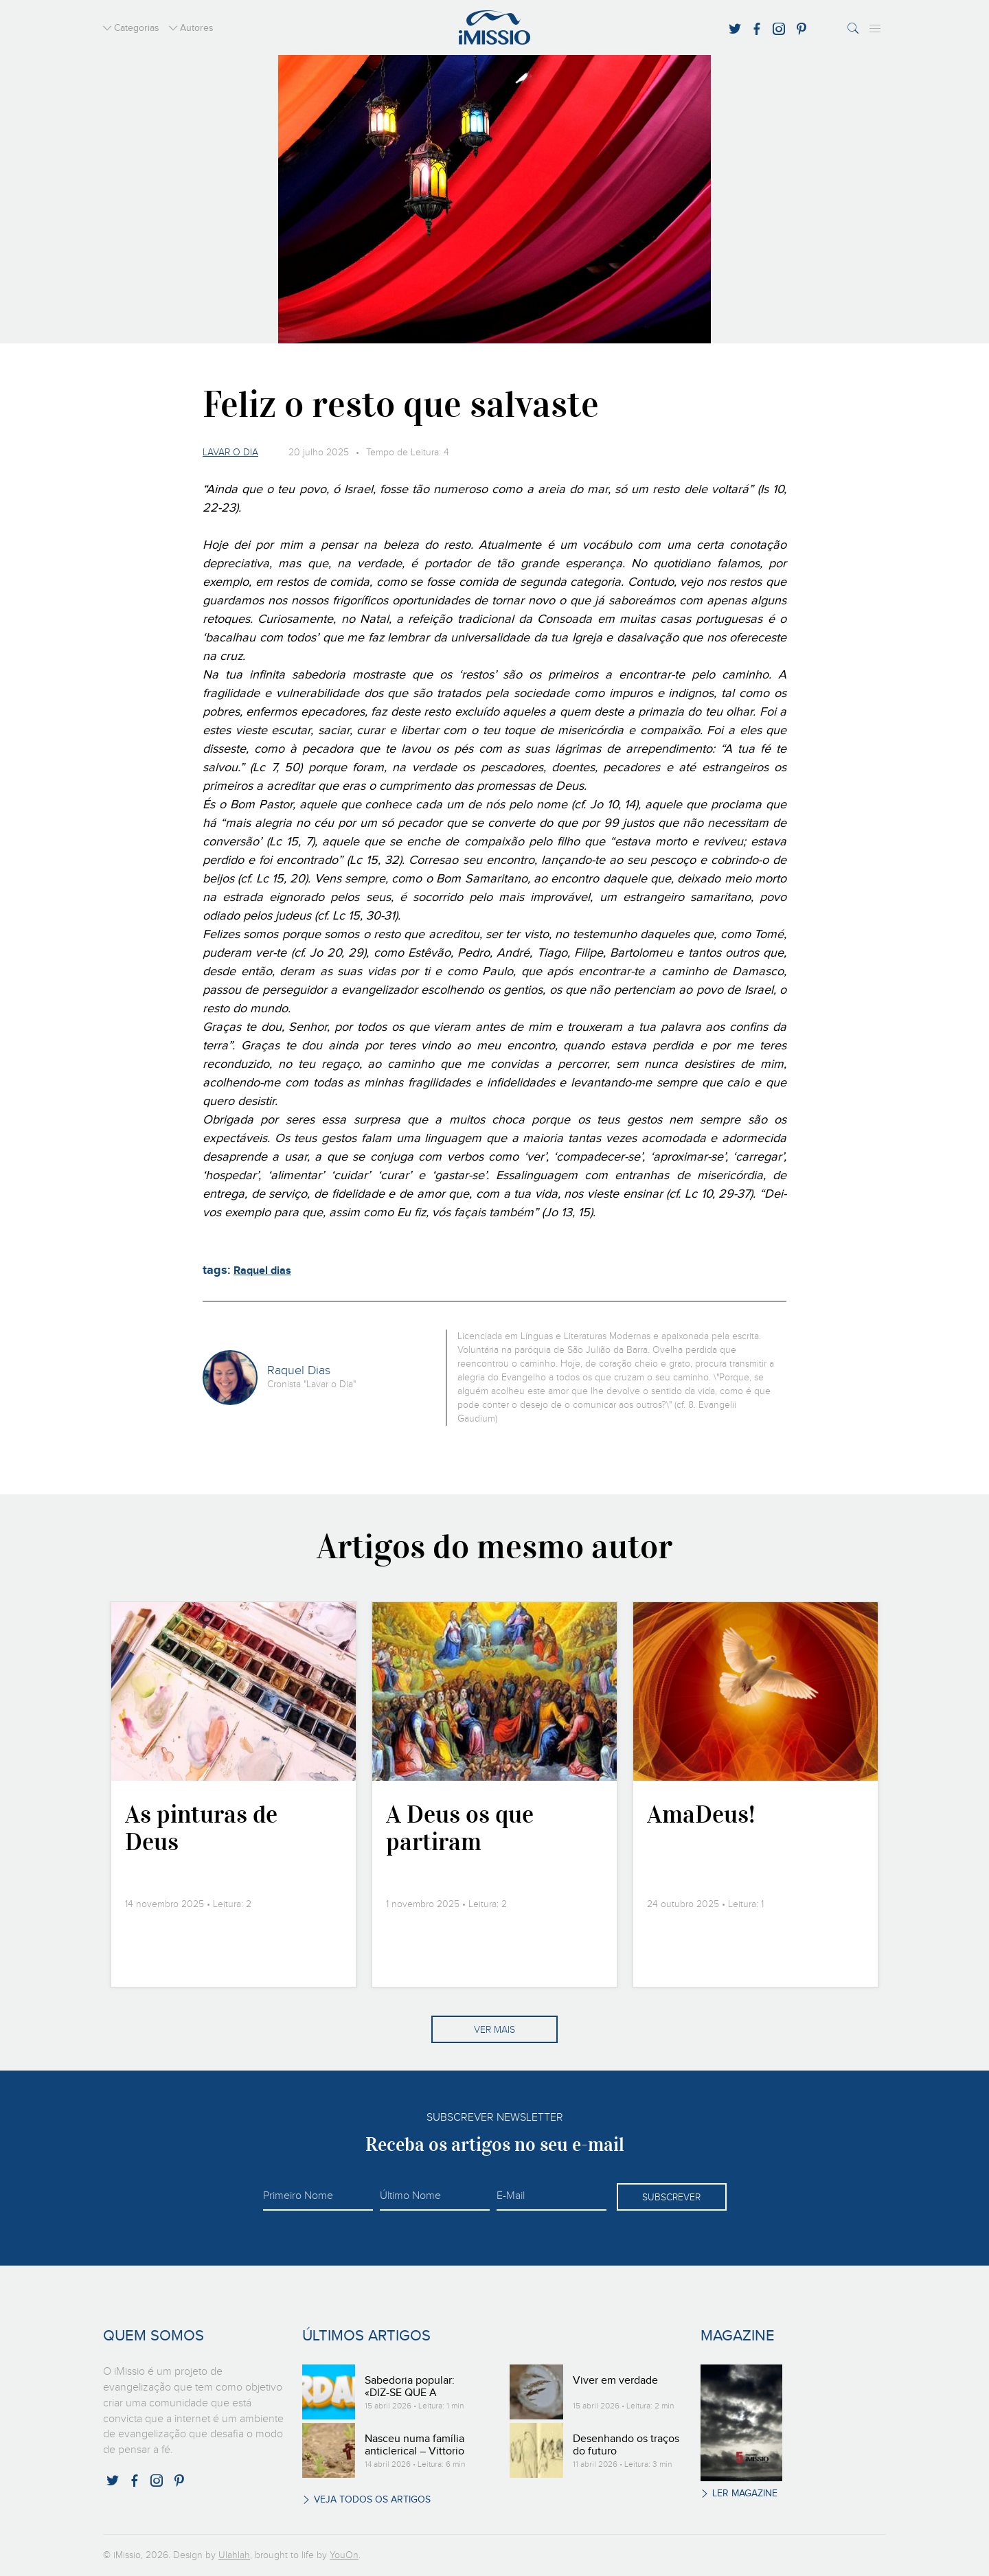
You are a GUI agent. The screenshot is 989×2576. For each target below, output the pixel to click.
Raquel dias (262, 1270)
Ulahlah (234, 2555)
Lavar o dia (230, 452)
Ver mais (494, 2030)
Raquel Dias (298, 1371)
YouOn (344, 2555)
